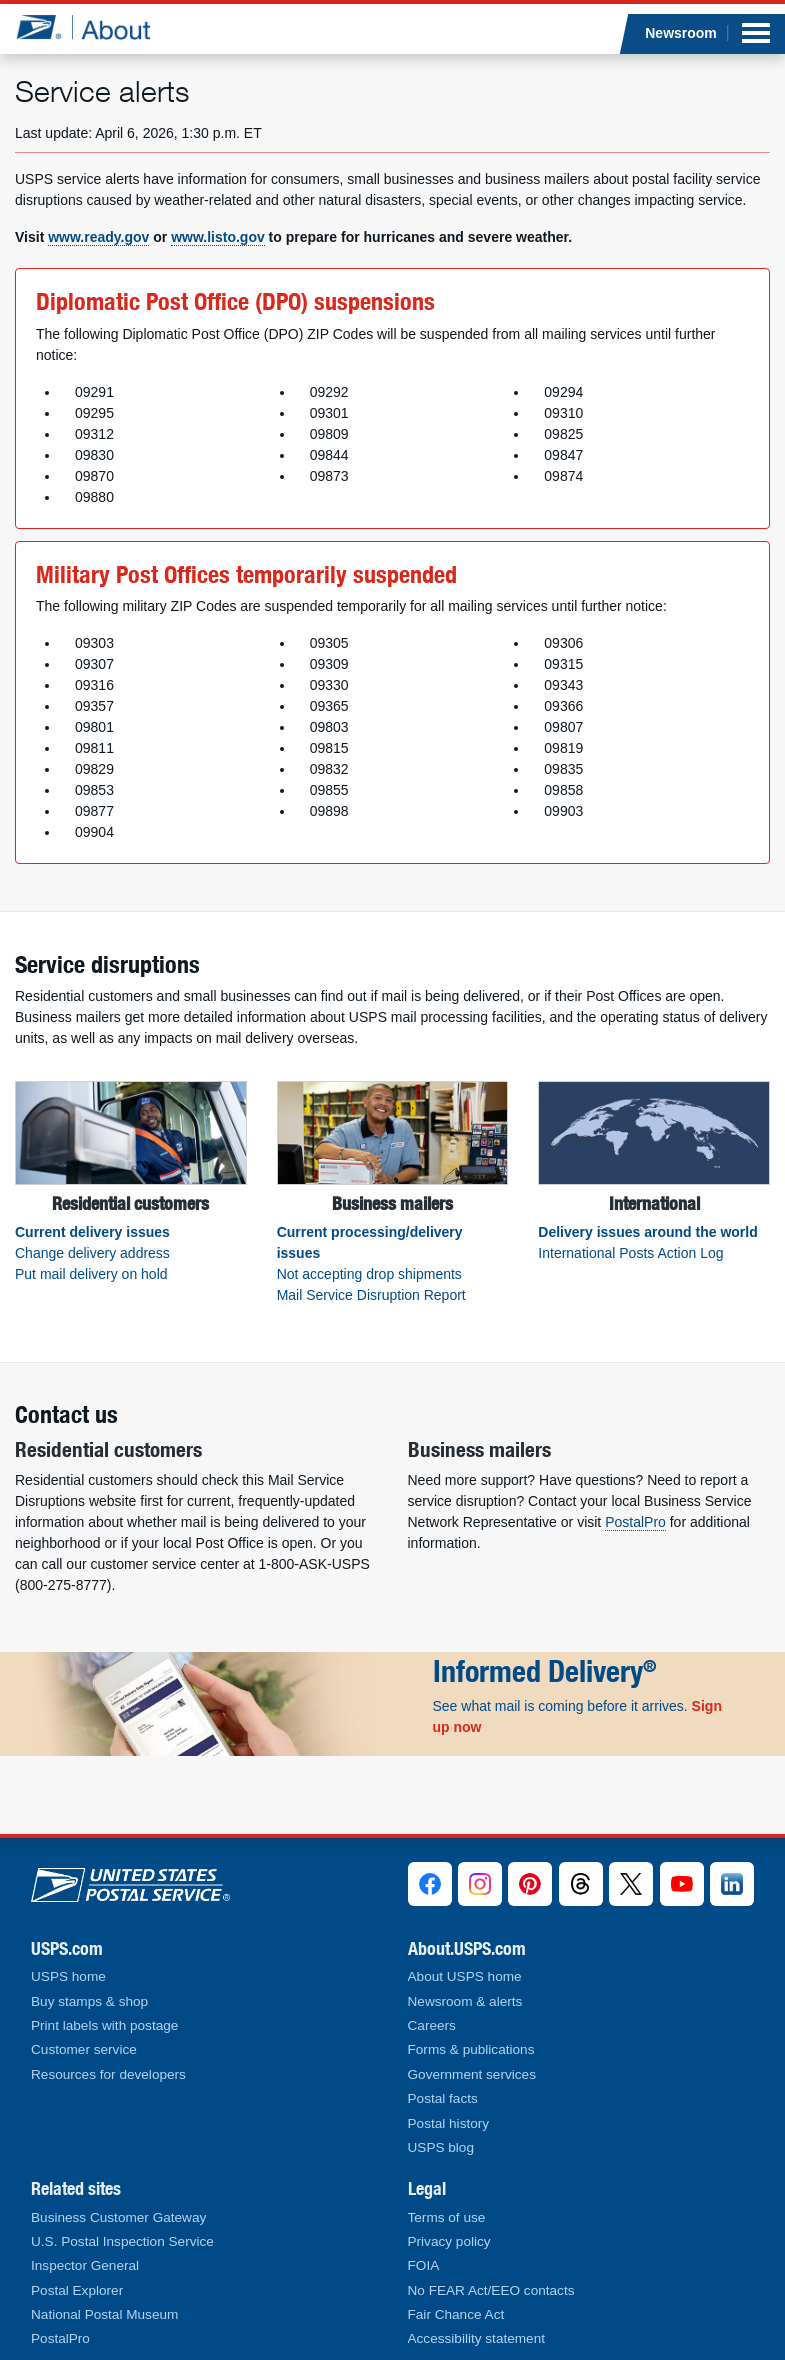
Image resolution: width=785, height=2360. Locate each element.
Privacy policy (449, 2241)
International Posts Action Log (630, 1253)
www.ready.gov (98, 237)
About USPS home (465, 1976)
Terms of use (447, 2217)
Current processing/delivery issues (370, 1242)
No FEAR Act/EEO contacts (491, 2290)
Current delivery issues (92, 1232)
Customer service (84, 2049)
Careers (432, 2025)
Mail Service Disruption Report (371, 1295)
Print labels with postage (104, 2025)
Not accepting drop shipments (369, 1274)
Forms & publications (471, 2049)
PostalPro (635, 1522)
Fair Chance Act (456, 2314)
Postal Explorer (77, 2290)
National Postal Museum (104, 2314)
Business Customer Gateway (118, 2217)
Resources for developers (108, 2074)
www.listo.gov (218, 237)
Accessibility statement (477, 2338)
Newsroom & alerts (465, 2001)
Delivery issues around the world (647, 1232)
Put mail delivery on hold (91, 1274)
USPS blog (441, 2147)
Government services (472, 2074)
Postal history (449, 2123)
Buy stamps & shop (89, 2001)
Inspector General (85, 2265)
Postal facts (443, 2098)
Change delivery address (92, 1253)
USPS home (68, 1976)
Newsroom (681, 33)
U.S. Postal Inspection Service (122, 2241)
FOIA (424, 2265)
